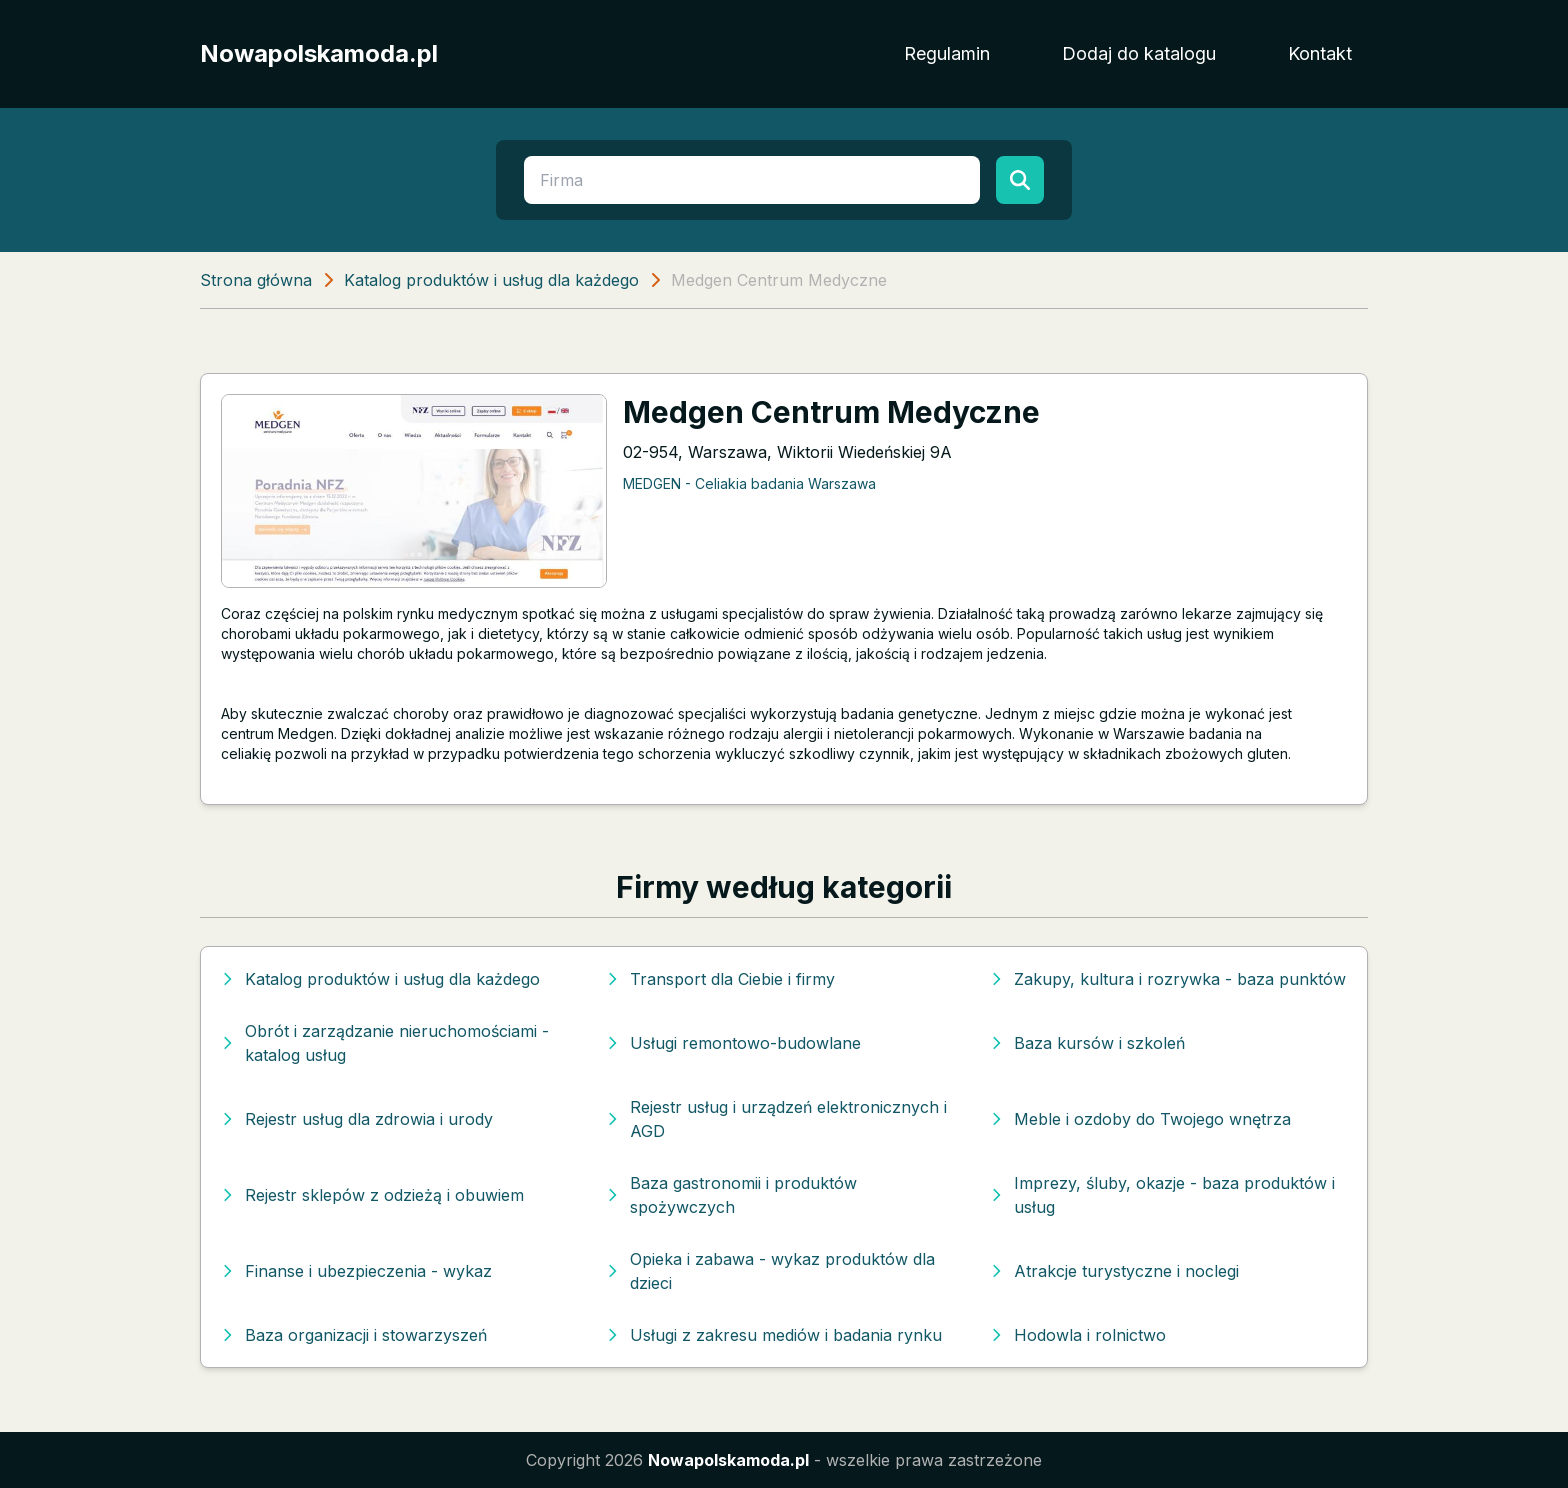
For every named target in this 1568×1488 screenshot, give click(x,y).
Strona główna (256, 280)
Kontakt (1320, 53)
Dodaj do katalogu (1139, 53)
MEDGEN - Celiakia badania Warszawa (749, 483)
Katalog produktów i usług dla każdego (491, 280)
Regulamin (947, 53)
